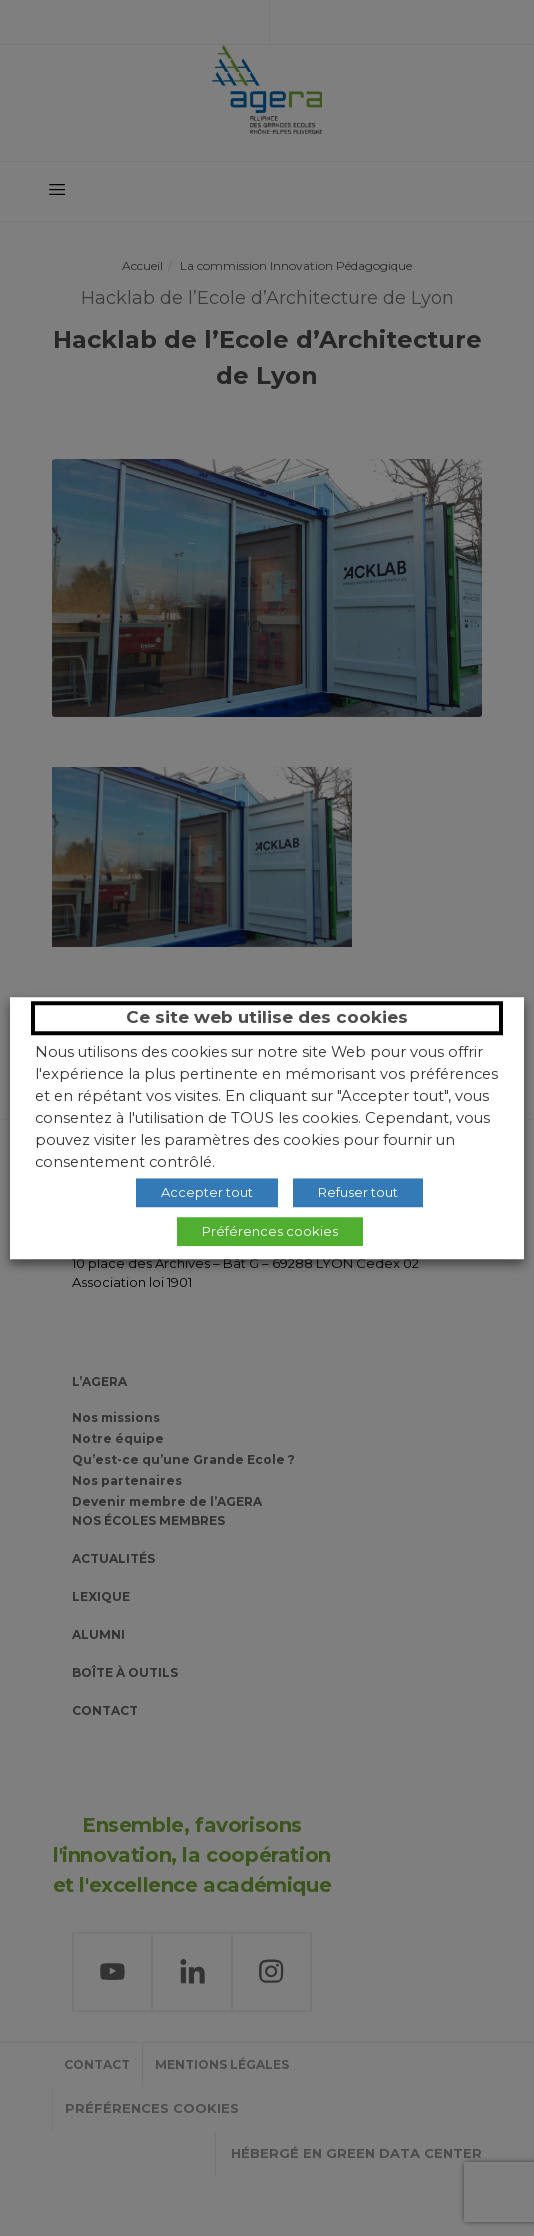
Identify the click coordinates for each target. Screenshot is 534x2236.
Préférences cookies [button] (270, 1231)
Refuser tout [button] (358, 1192)
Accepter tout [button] (207, 1192)
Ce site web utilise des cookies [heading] (267, 1017)
